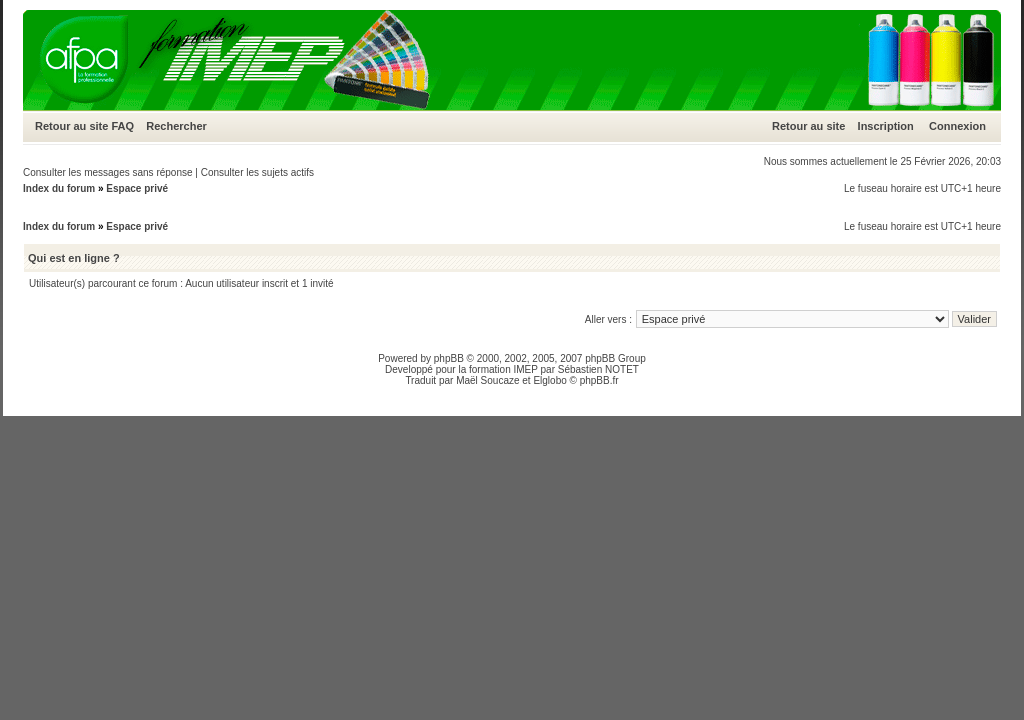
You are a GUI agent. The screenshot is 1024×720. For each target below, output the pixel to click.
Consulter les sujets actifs (257, 172)
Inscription (886, 126)
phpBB (449, 358)
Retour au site (71, 126)
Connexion (957, 126)
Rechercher (176, 126)
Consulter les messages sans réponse (108, 172)
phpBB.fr (599, 380)
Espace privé (137, 188)
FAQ (122, 126)
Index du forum (59, 188)
